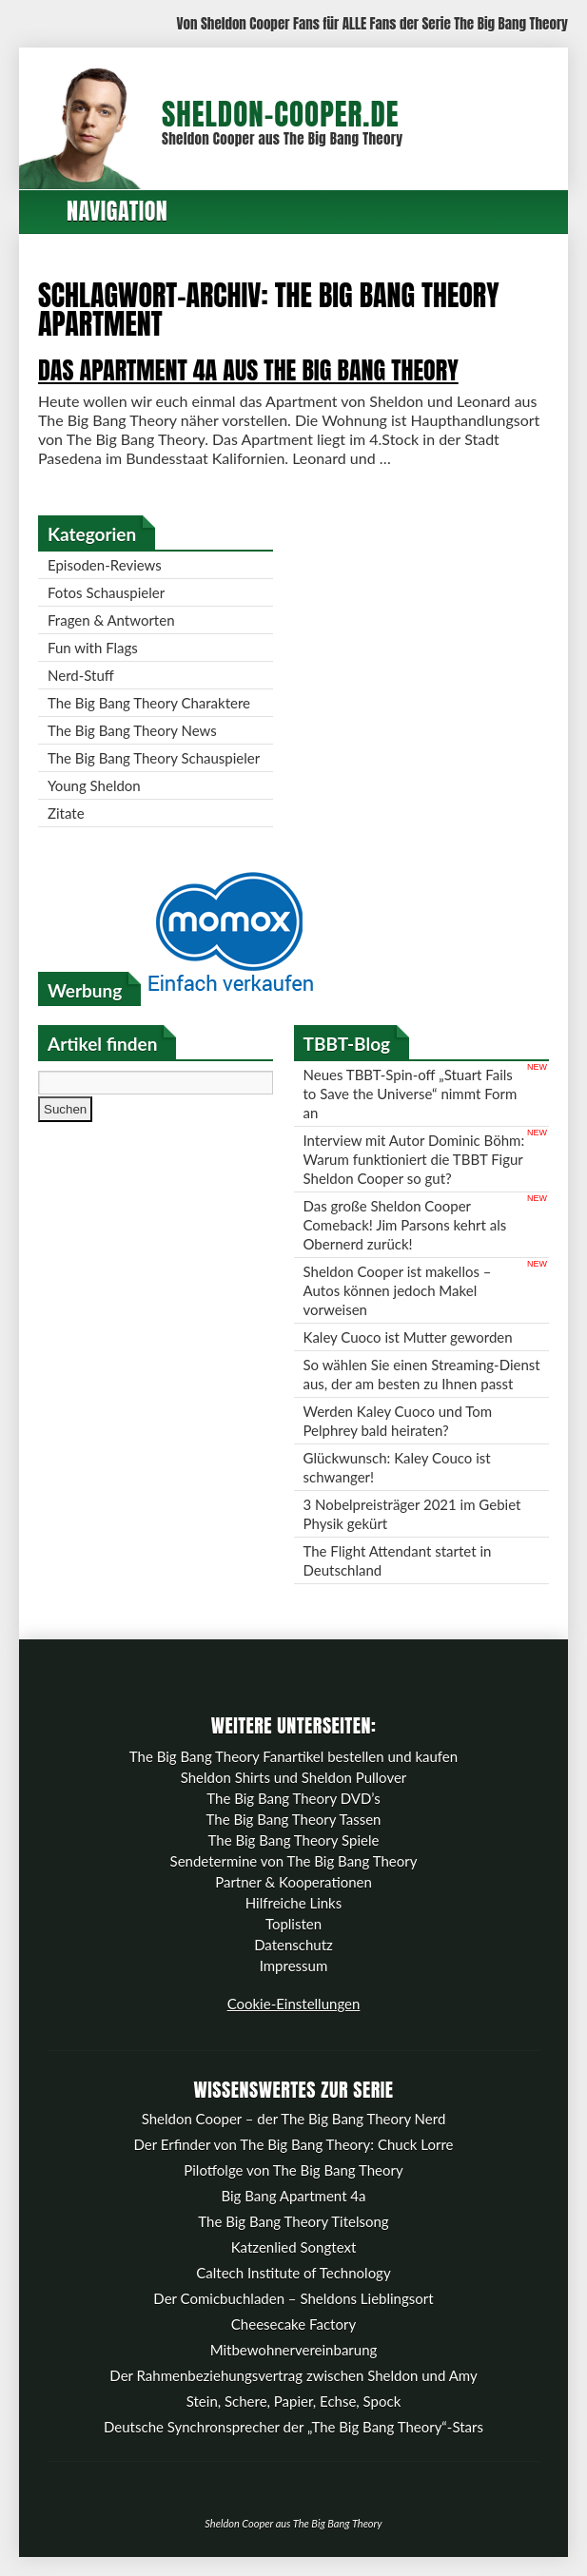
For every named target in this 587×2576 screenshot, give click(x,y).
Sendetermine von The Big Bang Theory (294, 1860)
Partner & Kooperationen (293, 1881)
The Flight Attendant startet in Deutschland (397, 1560)
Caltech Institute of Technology (293, 2272)
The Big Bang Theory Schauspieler (154, 757)
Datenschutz (293, 1944)
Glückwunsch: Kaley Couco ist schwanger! (397, 1467)
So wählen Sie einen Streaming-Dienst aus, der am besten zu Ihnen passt (421, 1374)
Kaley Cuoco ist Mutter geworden (408, 1337)
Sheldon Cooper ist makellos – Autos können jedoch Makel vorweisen (397, 1290)
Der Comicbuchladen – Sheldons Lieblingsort (293, 2298)
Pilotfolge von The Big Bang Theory (293, 2170)
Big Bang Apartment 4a (293, 2195)
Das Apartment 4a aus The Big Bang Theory (248, 370)
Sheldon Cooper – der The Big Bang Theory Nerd (294, 2118)
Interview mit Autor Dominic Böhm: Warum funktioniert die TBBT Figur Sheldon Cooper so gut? (414, 1159)
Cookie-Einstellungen (294, 2003)
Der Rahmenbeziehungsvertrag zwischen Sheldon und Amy (293, 2375)
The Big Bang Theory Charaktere (149, 702)
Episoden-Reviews (105, 564)
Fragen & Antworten (111, 620)
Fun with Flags (93, 647)
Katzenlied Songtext (294, 2247)
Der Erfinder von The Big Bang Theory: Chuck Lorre (294, 2144)
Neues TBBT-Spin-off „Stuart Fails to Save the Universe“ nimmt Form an (410, 1093)
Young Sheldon (94, 785)
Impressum (294, 1965)
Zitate (66, 813)
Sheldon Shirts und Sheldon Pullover (294, 1777)
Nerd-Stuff (81, 675)
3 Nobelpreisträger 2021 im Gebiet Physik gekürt (412, 1514)
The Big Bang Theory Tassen (294, 1819)
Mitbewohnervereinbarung (294, 2349)
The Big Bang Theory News (132, 730)
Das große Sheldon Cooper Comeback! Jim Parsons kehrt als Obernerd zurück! (405, 1224)
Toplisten (293, 1923)
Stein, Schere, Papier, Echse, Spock (293, 2401)
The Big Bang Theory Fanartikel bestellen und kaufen (293, 1756)
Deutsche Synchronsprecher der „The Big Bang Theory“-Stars (293, 2426)
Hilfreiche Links (293, 1902)
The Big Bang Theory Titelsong (293, 2221)
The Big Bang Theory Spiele (294, 1840)
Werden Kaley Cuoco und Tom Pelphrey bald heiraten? (398, 1421)
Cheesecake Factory (293, 2324)
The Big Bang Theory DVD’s (293, 1798)
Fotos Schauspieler (106, 592)
